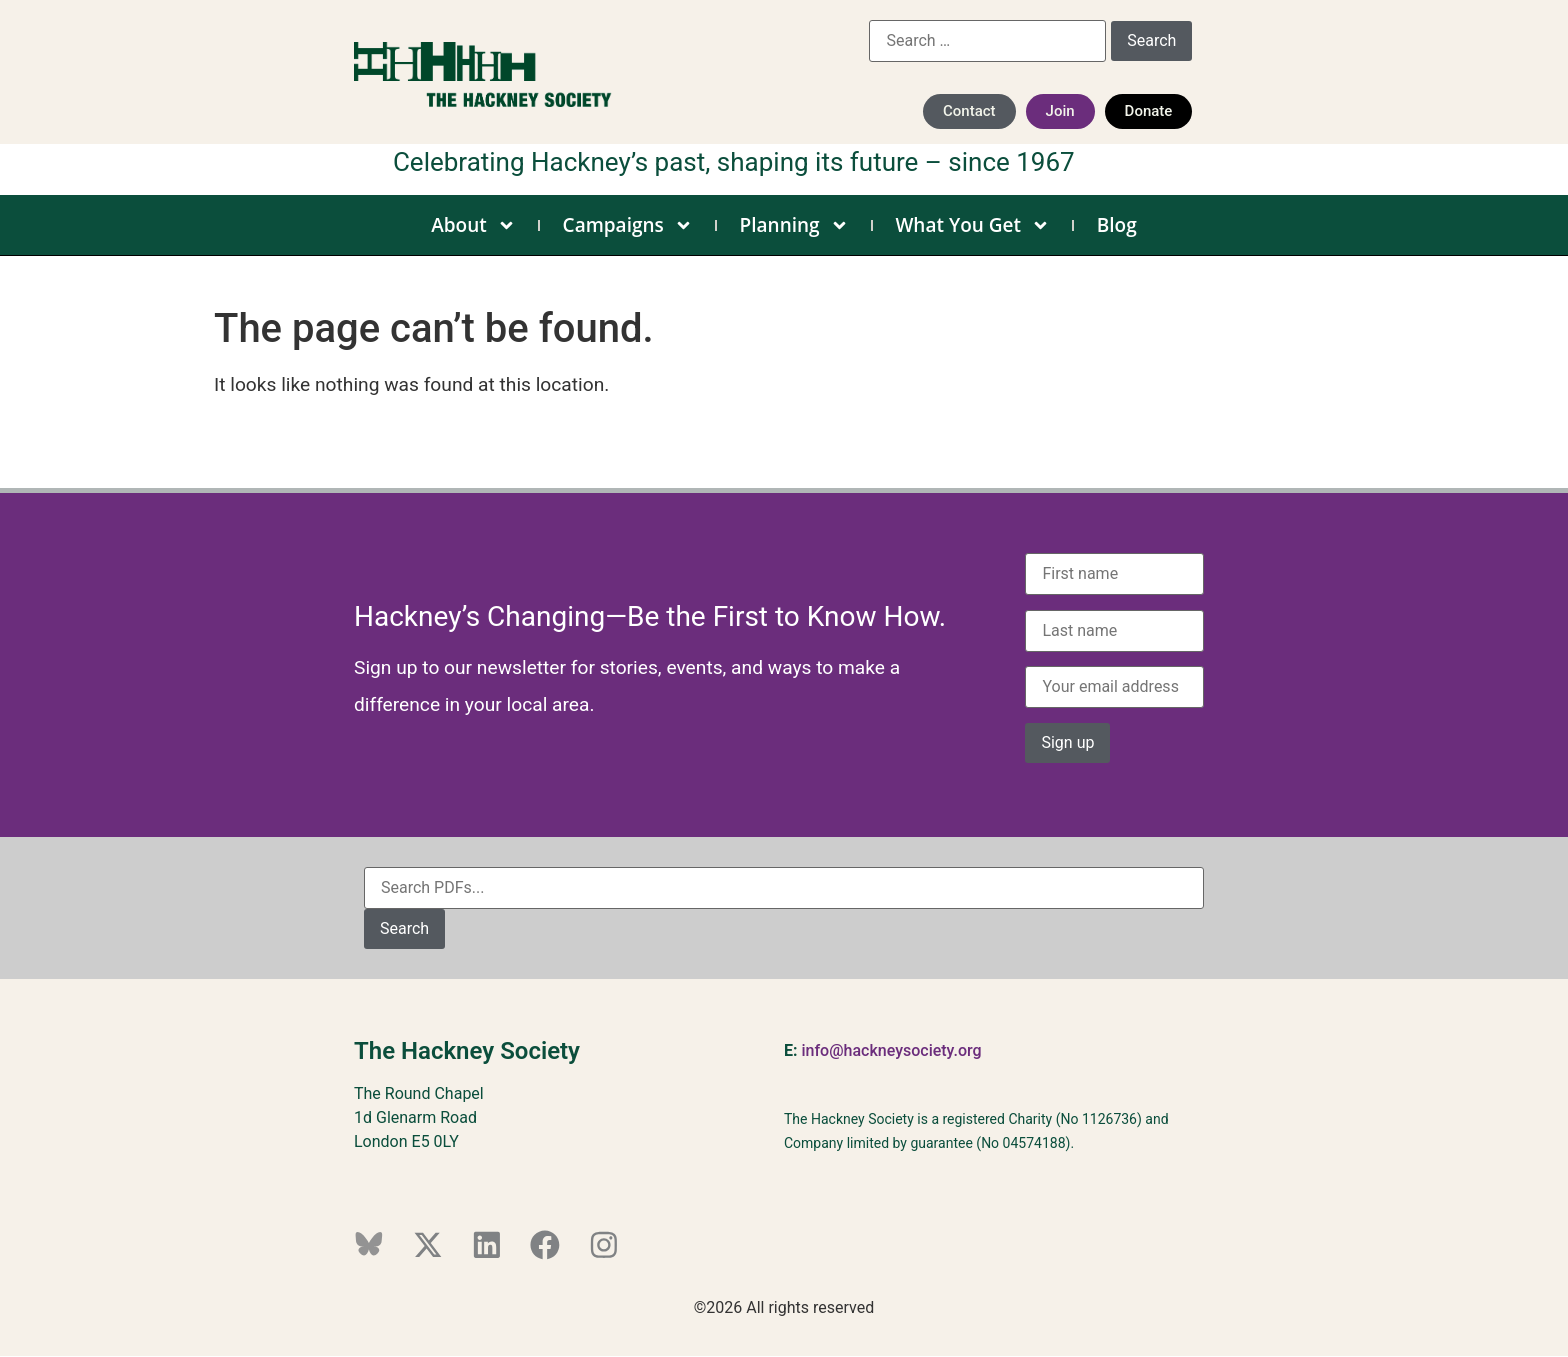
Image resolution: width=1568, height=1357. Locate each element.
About (473, 225)
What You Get (972, 225)
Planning (794, 225)
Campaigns (628, 225)
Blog (1117, 225)
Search (404, 928)
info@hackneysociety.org (891, 1050)
